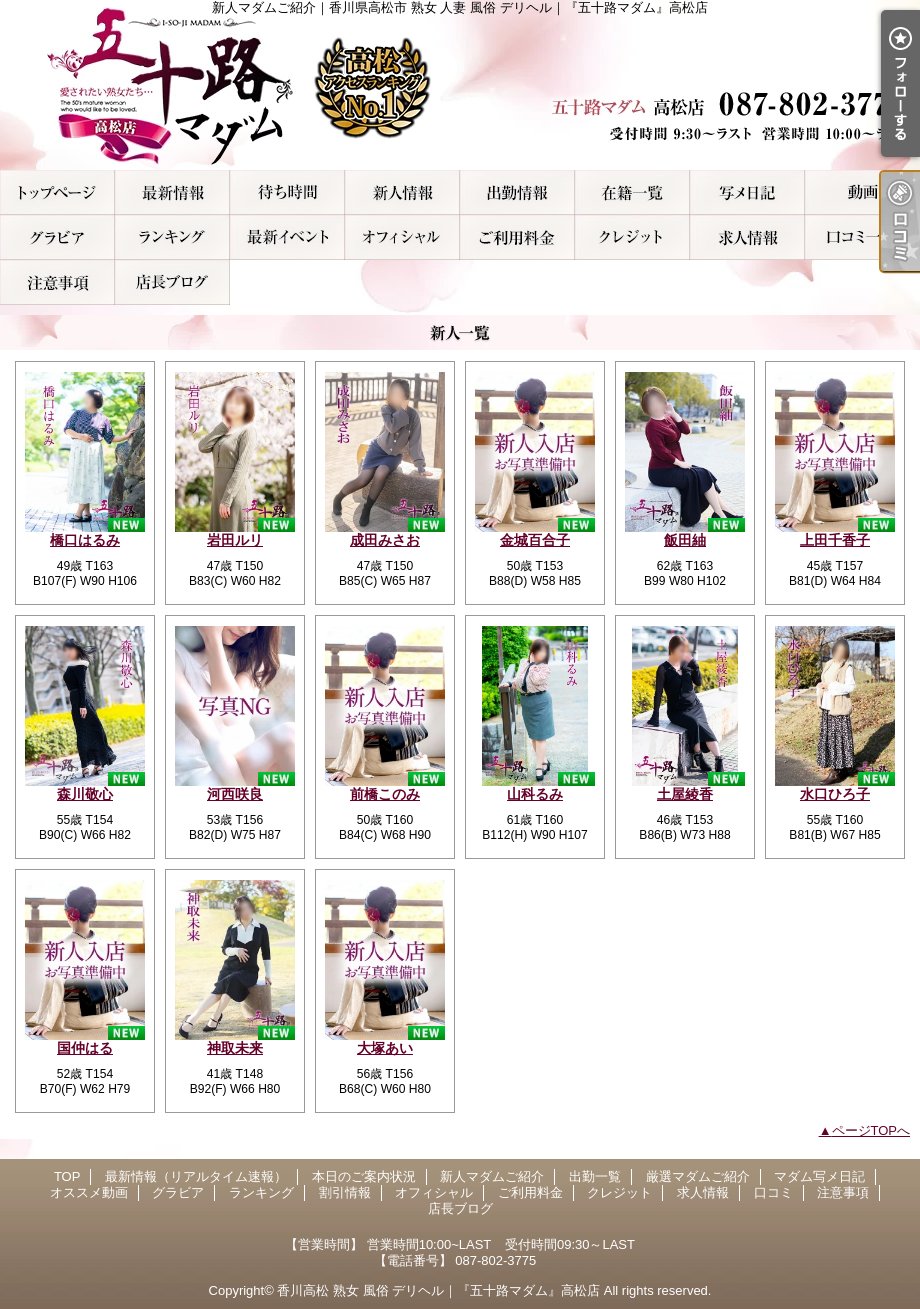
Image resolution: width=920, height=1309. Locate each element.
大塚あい (385, 1048)
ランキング (172, 237)
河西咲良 (235, 794)
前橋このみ (385, 794)
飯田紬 (685, 540)
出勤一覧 (517, 192)
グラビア (57, 237)
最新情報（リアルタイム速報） (172, 192)
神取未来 (235, 1048)
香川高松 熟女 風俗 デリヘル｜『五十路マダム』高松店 (438, 1290)
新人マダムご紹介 (402, 192)
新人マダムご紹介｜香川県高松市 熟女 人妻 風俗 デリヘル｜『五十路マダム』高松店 (460, 85)
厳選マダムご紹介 (632, 192)
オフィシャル (402, 237)
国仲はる (85, 1048)
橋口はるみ (85, 540)
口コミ (862, 237)
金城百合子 (535, 540)
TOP (57, 192)
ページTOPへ (871, 1130)
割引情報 (287, 237)
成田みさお (385, 540)
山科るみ (535, 794)
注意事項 (57, 282)
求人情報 (747, 237)
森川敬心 (85, 794)
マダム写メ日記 (747, 192)
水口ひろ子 (835, 794)
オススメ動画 (862, 192)
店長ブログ (172, 282)
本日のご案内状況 (287, 192)
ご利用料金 (517, 237)
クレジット (632, 237)
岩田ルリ (235, 540)
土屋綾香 (685, 794)
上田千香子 (835, 540)
